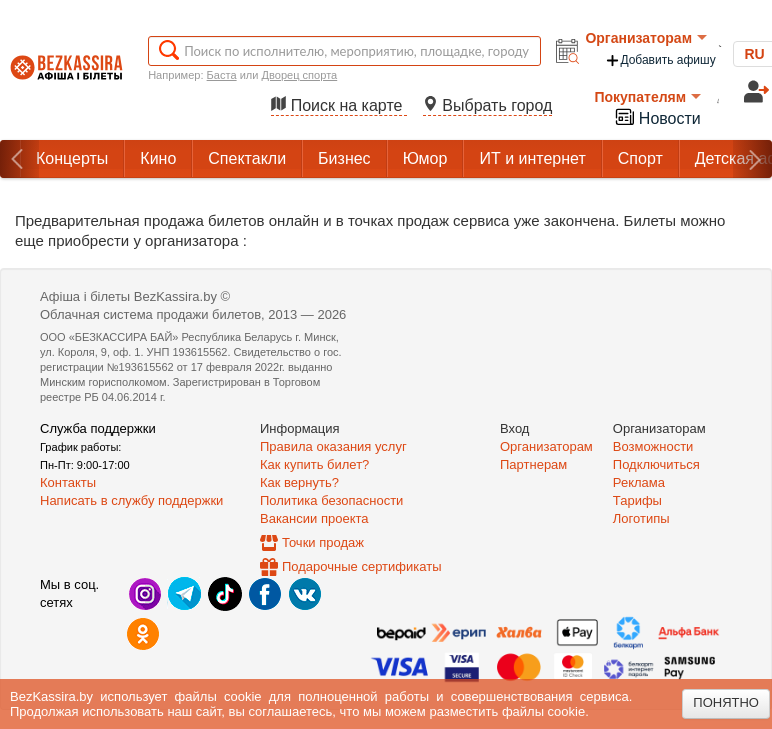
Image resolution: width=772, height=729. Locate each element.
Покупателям (647, 97)
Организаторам (646, 38)
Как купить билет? (314, 464)
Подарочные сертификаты (361, 566)
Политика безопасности (331, 500)
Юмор (425, 158)
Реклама (639, 482)
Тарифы (637, 500)
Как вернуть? (299, 482)
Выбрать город (488, 105)
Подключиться (656, 464)
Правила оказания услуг (333, 446)
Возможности (653, 446)
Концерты (72, 158)
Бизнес (344, 158)
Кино (158, 158)
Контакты (68, 482)
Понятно (726, 702)
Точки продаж (323, 542)
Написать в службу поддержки (131, 500)
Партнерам (533, 464)
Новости (657, 116)
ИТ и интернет (532, 158)
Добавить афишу (660, 60)
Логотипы (641, 518)
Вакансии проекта (314, 518)
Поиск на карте (339, 105)
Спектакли (247, 158)
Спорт (640, 158)
